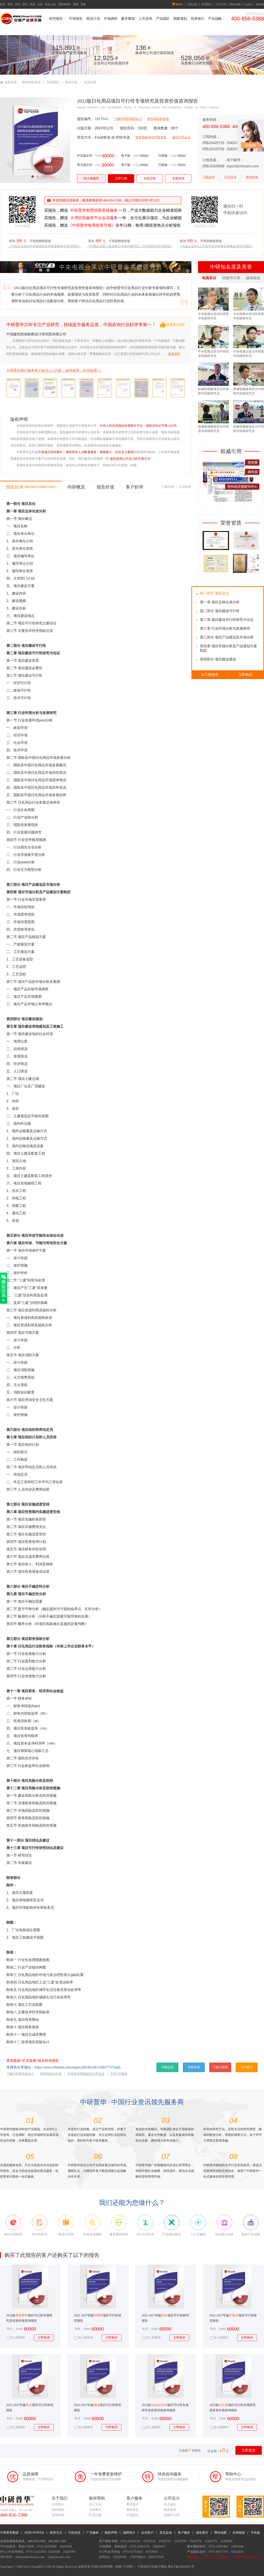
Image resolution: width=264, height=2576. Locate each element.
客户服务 (184, 2532)
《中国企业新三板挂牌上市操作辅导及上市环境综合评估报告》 (130, 246)
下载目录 (208, 177)
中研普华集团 (9, 2532)
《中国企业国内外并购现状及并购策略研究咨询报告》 (45, 246)
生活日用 (90, 82)
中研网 (128, 2566)
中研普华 (144, 2566)
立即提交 (249, 2450)
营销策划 (120, 2546)
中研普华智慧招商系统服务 (94, 210)
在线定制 (149, 178)
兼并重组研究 (196, 2546)
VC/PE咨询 (106, 2551)
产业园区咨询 (196, 2551)
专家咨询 (178, 178)
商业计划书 (26, 2546)
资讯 (25, 4)
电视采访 (209, 278)
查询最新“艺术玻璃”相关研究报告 (32, 2061)
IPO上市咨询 (8, 2551)
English (248, 4)
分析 (40, 4)
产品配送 (132, 2515)
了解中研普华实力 (247, 2557)
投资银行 (197, 18)
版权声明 (111, 2532)
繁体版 (260, 4)
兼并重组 (128, 18)
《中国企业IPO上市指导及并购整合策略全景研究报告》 (217, 246)
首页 (2, 4)
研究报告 (56, 18)
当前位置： (12, 82)
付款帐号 (95, 2509)
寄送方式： (86, 137)
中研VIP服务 (119, 2073)
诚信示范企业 (181, 137)
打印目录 (230, 177)
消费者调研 (64, 4)
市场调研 (110, 18)
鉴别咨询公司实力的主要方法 (130, 458)
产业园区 (163, 18)
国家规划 (180, 18)
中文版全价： (86, 155)
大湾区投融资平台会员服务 (94, 218)
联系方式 (56, 2532)
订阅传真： (211, 160)
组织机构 (58, 2509)
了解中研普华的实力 (128, 119)
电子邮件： (235, 160)
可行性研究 (7, 2546)
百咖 (83, 4)
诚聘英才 (129, 2532)
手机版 (255, 2532)
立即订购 (121, 178)
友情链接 (239, 2532)
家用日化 (71, 82)
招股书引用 (231, 278)
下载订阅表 (220, 2067)
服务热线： (211, 119)
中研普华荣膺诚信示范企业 (86, 2073)
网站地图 (235, 4)
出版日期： (86, 128)
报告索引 (202, 2532)
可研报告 (75, 18)
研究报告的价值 (158, 119)
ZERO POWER (34, 2532)
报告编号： (86, 119)
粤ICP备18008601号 (181, 2566)
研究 (10, 4)
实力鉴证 (170, 2504)
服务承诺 (132, 2509)
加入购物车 (91, 178)
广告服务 (92, 2532)
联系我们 (206, 4)
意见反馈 (166, 2532)
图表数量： (162, 128)
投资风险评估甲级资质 (151, 137)
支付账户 (246, 2067)
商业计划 (93, 18)
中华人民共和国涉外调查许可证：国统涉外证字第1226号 (138, 425)
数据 (32, 4)
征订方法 (95, 2504)
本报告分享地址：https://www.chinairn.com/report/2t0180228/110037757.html (63, 2067)
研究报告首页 (31, 82)
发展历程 (58, 2515)
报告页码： (129, 128)
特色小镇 (50, 4)
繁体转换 (252, 177)
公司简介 (58, 2504)
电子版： (127, 155)
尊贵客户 (132, 2504)
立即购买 (245, 674)
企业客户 (147, 2532)
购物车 (179, 4)
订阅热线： (211, 137)
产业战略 (215, 18)
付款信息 (192, 4)
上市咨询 (145, 18)
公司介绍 (221, 4)
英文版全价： (86, 164)
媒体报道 (253, 278)
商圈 (75, 4)
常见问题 (95, 2515)
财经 (17, 4)
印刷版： (164, 155)
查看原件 (174, 354)
